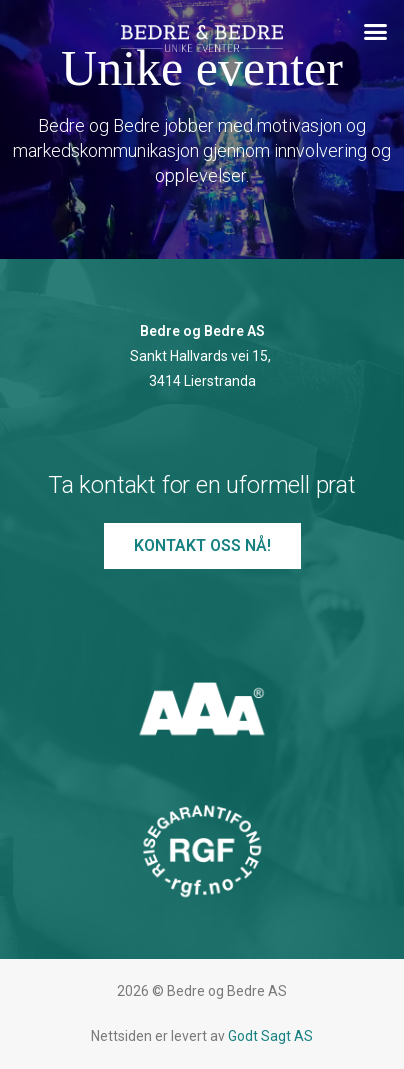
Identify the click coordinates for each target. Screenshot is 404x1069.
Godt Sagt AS (270, 1036)
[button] (376, 31)
